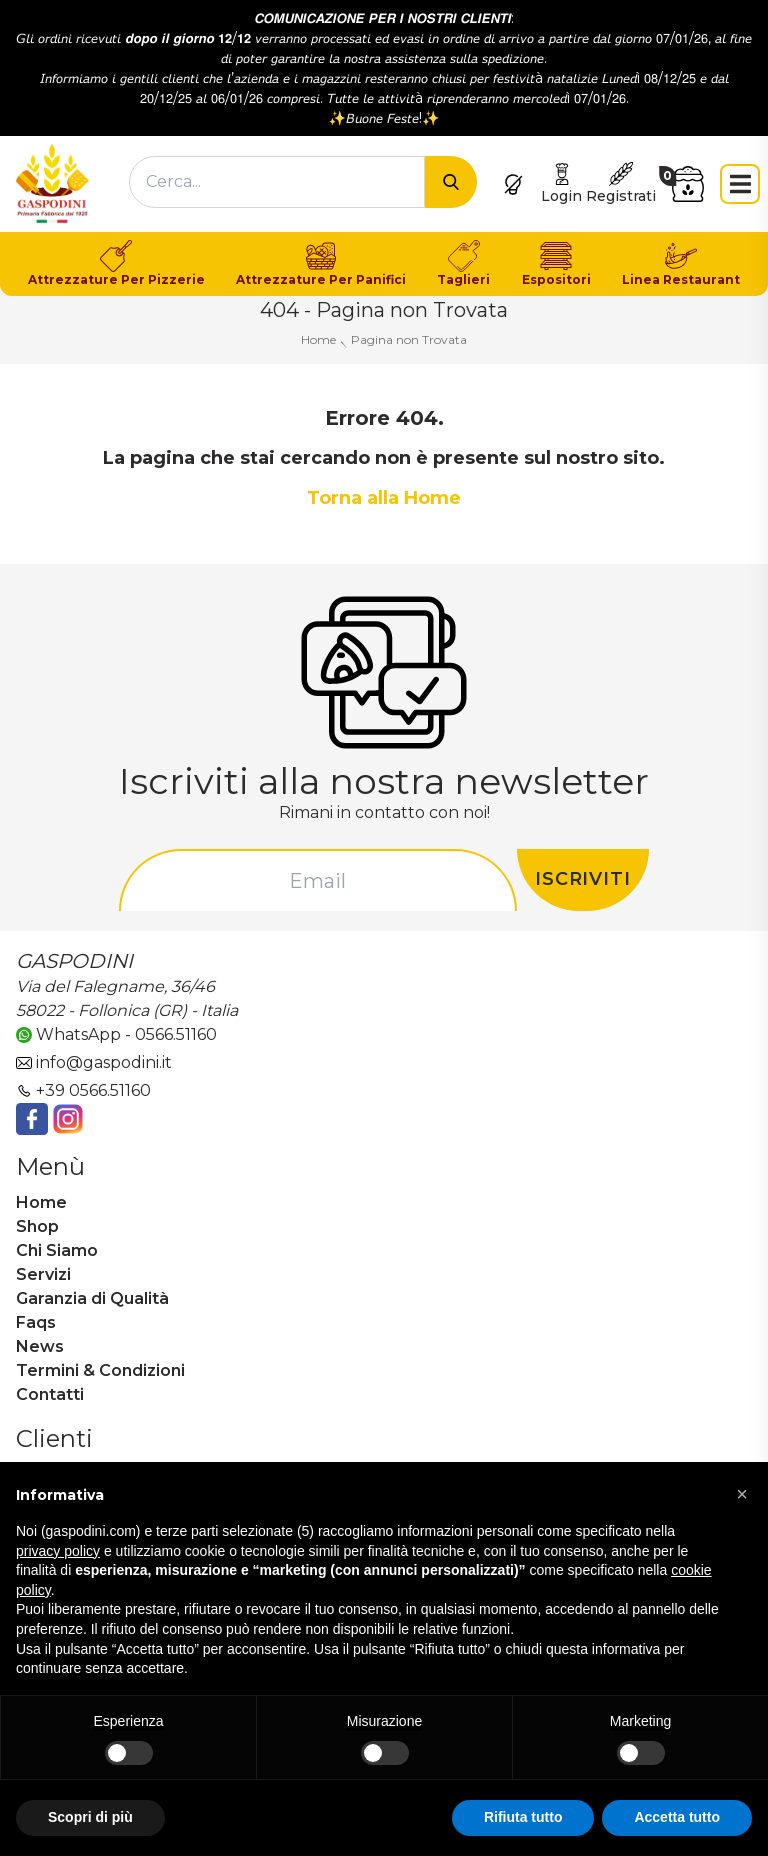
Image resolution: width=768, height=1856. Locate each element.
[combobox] (277, 182)
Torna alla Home (384, 498)
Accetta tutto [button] (677, 1817)
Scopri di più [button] (90, 1817)
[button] (742, 1494)
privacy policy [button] (58, 1551)
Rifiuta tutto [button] (523, 1817)
